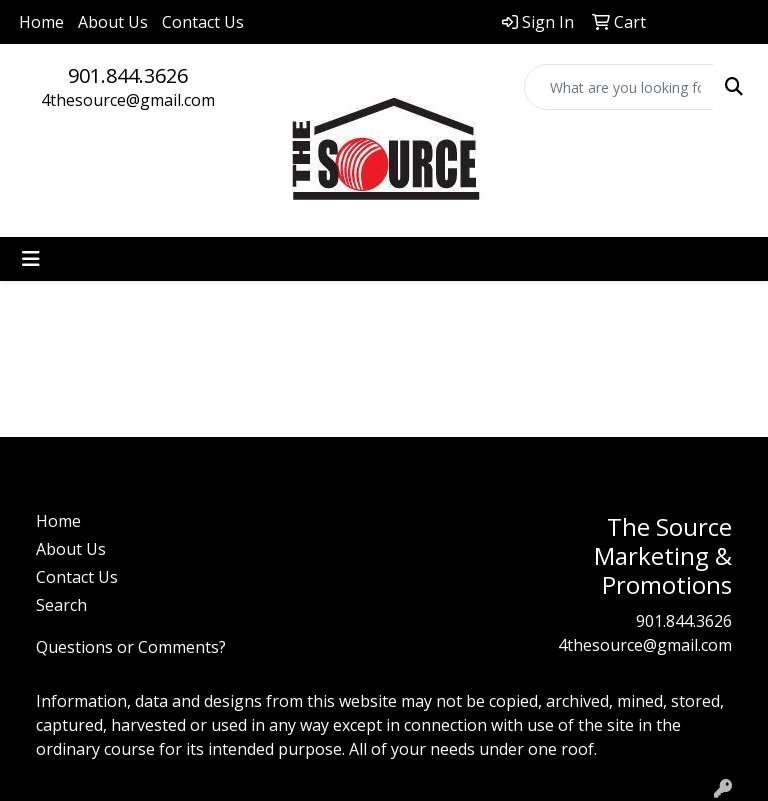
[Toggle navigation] (31, 259)
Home (41, 22)
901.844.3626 (128, 75)
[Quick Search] (619, 87)
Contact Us (203, 22)
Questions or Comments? (131, 647)
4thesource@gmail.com (128, 100)
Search (61, 605)
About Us (113, 22)
